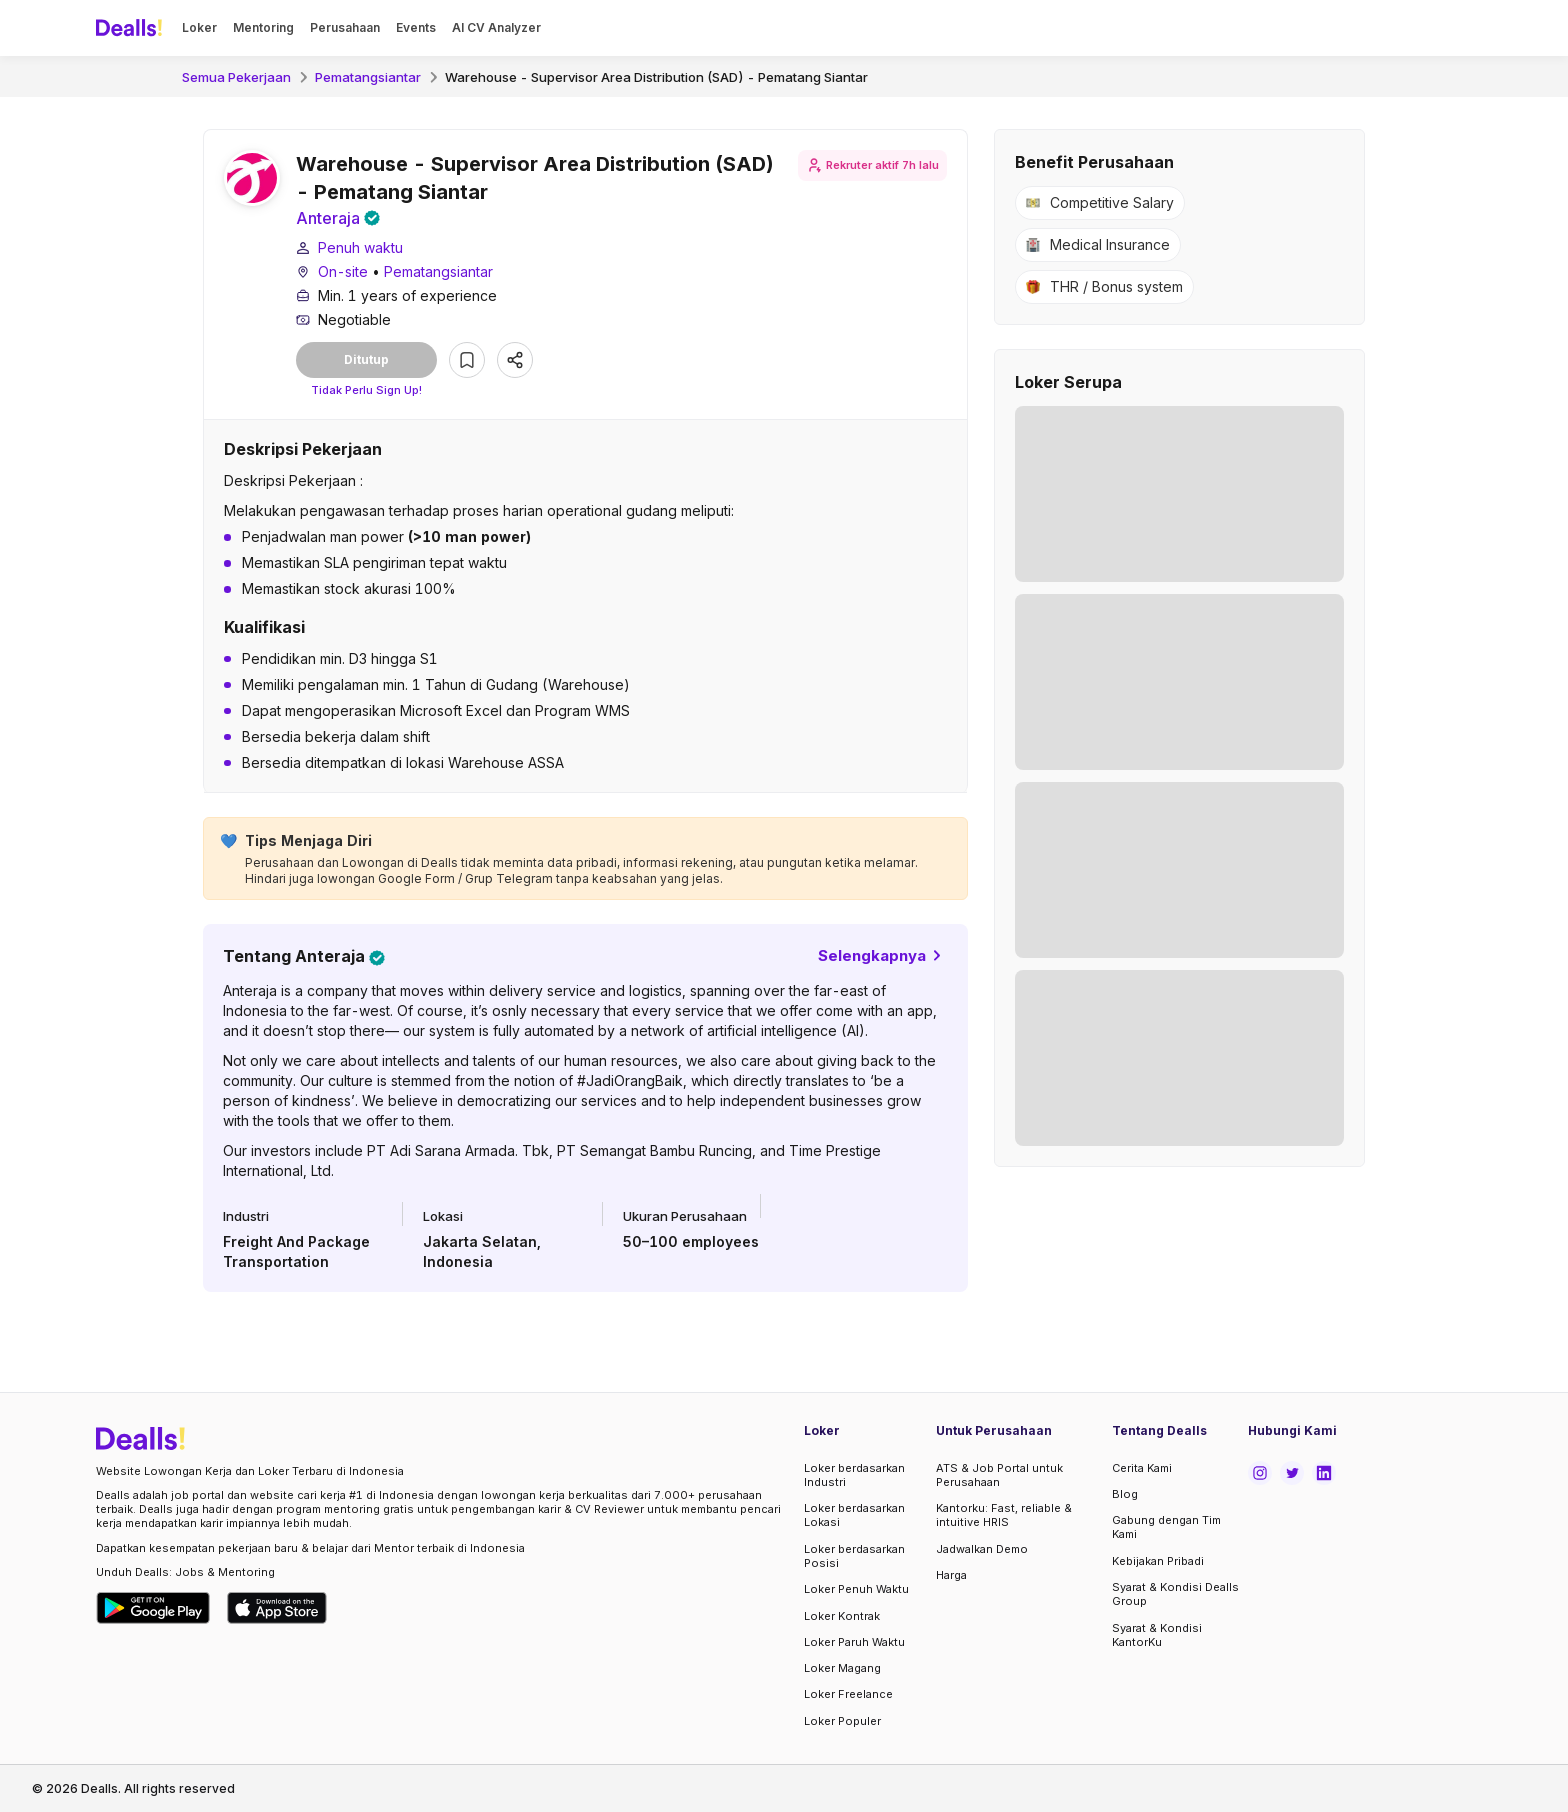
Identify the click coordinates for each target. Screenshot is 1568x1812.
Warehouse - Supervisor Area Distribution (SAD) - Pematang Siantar (656, 77)
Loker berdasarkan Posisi (854, 1556)
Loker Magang (842, 1668)
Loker (199, 27)
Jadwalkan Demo (982, 1549)
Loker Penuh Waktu (856, 1589)
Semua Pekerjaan (236, 77)
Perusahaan (345, 27)
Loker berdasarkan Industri (854, 1475)
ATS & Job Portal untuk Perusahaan (999, 1475)
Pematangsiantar (368, 77)
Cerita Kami (1142, 1468)
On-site (343, 271)
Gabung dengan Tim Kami (1166, 1527)
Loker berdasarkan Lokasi (854, 1515)
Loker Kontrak (842, 1616)
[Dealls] (132, 28)
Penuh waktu (360, 247)
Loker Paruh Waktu (854, 1642)
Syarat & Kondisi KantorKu (1157, 1635)
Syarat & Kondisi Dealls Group (1175, 1594)
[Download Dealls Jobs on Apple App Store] (277, 1608)
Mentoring (263, 27)
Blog (1125, 1494)
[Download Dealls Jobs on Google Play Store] (153, 1608)
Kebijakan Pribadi (1158, 1561)
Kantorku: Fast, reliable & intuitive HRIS (1004, 1515)
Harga (951, 1575)
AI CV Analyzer (496, 27)
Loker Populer (842, 1721)
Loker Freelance (848, 1694)
